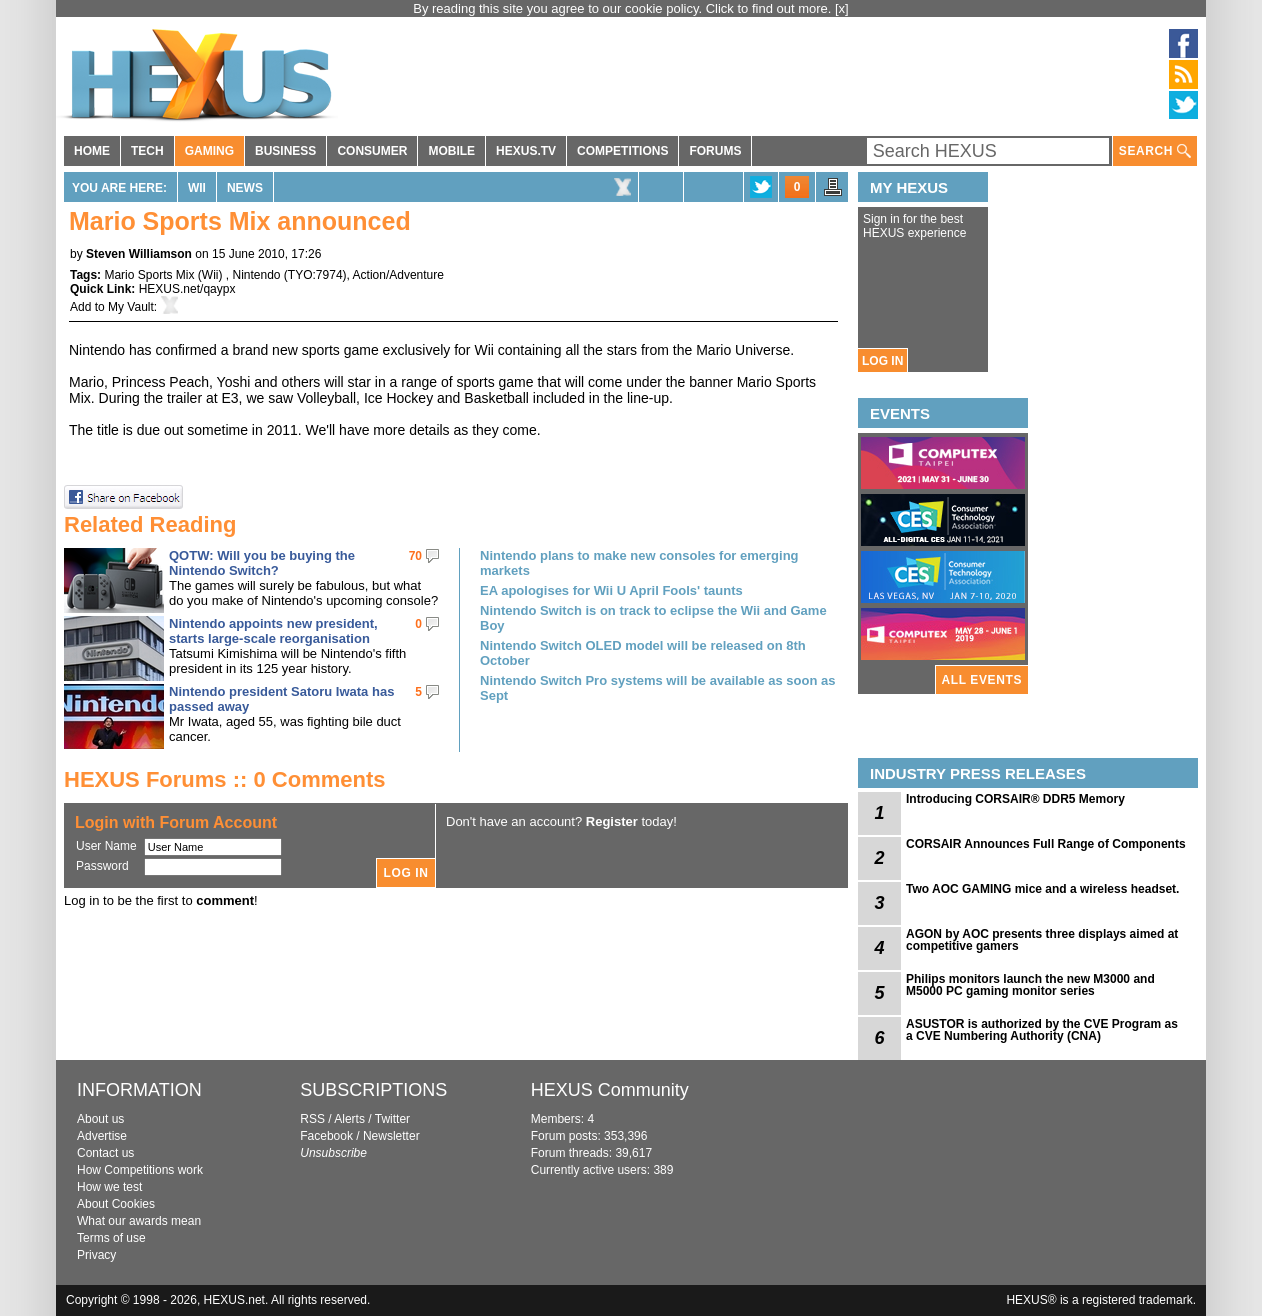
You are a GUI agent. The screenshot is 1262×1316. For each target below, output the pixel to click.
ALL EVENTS (982, 680)
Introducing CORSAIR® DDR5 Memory (1015, 799)
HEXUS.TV (526, 151)
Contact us (105, 1153)
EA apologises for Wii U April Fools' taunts (611, 590)
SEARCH (1155, 151)
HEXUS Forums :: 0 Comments (225, 779)
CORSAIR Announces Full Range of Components (1046, 844)
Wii (197, 188)
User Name (106, 846)
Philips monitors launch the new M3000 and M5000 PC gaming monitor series (1030, 985)
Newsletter (391, 1136)
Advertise (102, 1136)
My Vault (131, 307)
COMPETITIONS (622, 151)
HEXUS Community (610, 1090)
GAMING (209, 151)
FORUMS (715, 151)
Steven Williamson (139, 254)
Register (612, 821)
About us (100, 1119)
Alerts (349, 1119)
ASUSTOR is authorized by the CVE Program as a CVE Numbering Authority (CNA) (1042, 1030)
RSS (312, 1119)
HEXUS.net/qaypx (187, 289)
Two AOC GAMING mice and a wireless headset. (1042, 889)
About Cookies (116, 1204)
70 (415, 556)
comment (225, 900)
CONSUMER (372, 151)
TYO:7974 (315, 275)
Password (102, 866)
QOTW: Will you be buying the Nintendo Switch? (262, 563)
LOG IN (882, 361)
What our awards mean (139, 1221)
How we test (109, 1187)
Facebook (326, 1136)
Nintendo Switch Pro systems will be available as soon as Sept (657, 688)
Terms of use (111, 1238)
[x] (842, 8)
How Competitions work (140, 1170)
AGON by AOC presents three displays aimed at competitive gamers (1042, 940)
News (245, 188)
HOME (92, 151)
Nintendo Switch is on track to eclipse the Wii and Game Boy (653, 618)
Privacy (96, 1255)
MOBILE (451, 151)
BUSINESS (285, 151)
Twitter (392, 1119)
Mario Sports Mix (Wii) (164, 275)
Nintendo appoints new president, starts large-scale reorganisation (273, 631)
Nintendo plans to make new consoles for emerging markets (639, 563)
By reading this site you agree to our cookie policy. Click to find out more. (624, 8)
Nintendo (256, 275)
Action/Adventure (398, 275)
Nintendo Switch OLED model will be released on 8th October (643, 653)
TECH (147, 151)
